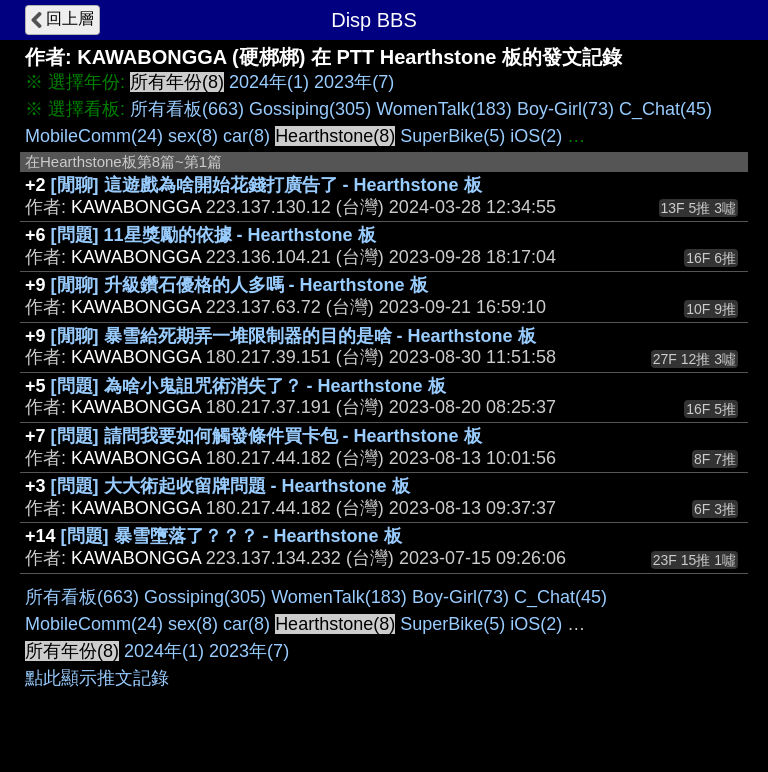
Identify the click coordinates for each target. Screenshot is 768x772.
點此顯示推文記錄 (97, 678)
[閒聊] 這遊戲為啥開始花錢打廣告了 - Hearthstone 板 (266, 185)
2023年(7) (354, 82)
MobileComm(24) (94, 136)
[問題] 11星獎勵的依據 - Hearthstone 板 (213, 235)
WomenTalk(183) (444, 109)
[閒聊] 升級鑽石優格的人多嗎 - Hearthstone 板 (239, 285)
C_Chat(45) (665, 109)
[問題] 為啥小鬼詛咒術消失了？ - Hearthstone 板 (248, 386)
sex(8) (193, 136)
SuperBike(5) (452, 136)
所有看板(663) (187, 109)
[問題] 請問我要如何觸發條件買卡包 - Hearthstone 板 (266, 436)
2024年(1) (269, 82)
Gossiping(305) (310, 109)
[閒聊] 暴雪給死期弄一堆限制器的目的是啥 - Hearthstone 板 (293, 336)
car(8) (246, 136)
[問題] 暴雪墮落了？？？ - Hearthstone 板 (231, 536)
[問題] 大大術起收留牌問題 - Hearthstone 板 (230, 486)
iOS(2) (536, 136)
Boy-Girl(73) (565, 109)
